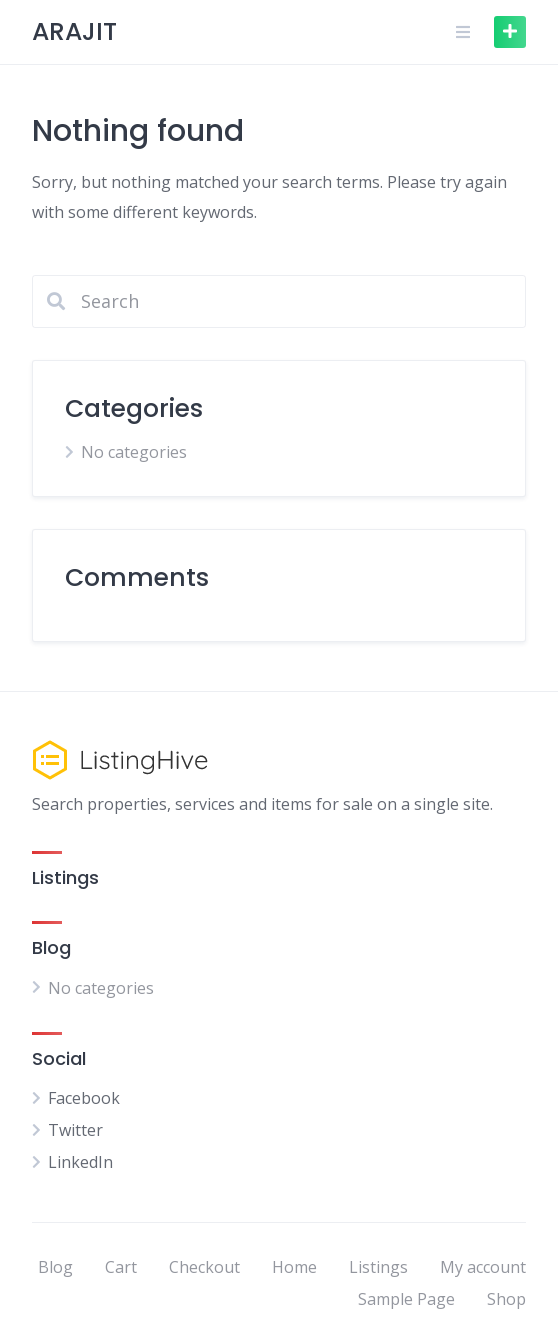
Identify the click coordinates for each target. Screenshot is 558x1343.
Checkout (204, 1267)
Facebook (84, 1098)
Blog (55, 1267)
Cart (121, 1267)
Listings (378, 1267)
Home (294, 1267)
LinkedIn (80, 1162)
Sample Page (406, 1299)
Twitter (75, 1130)
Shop (506, 1299)
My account (483, 1267)
